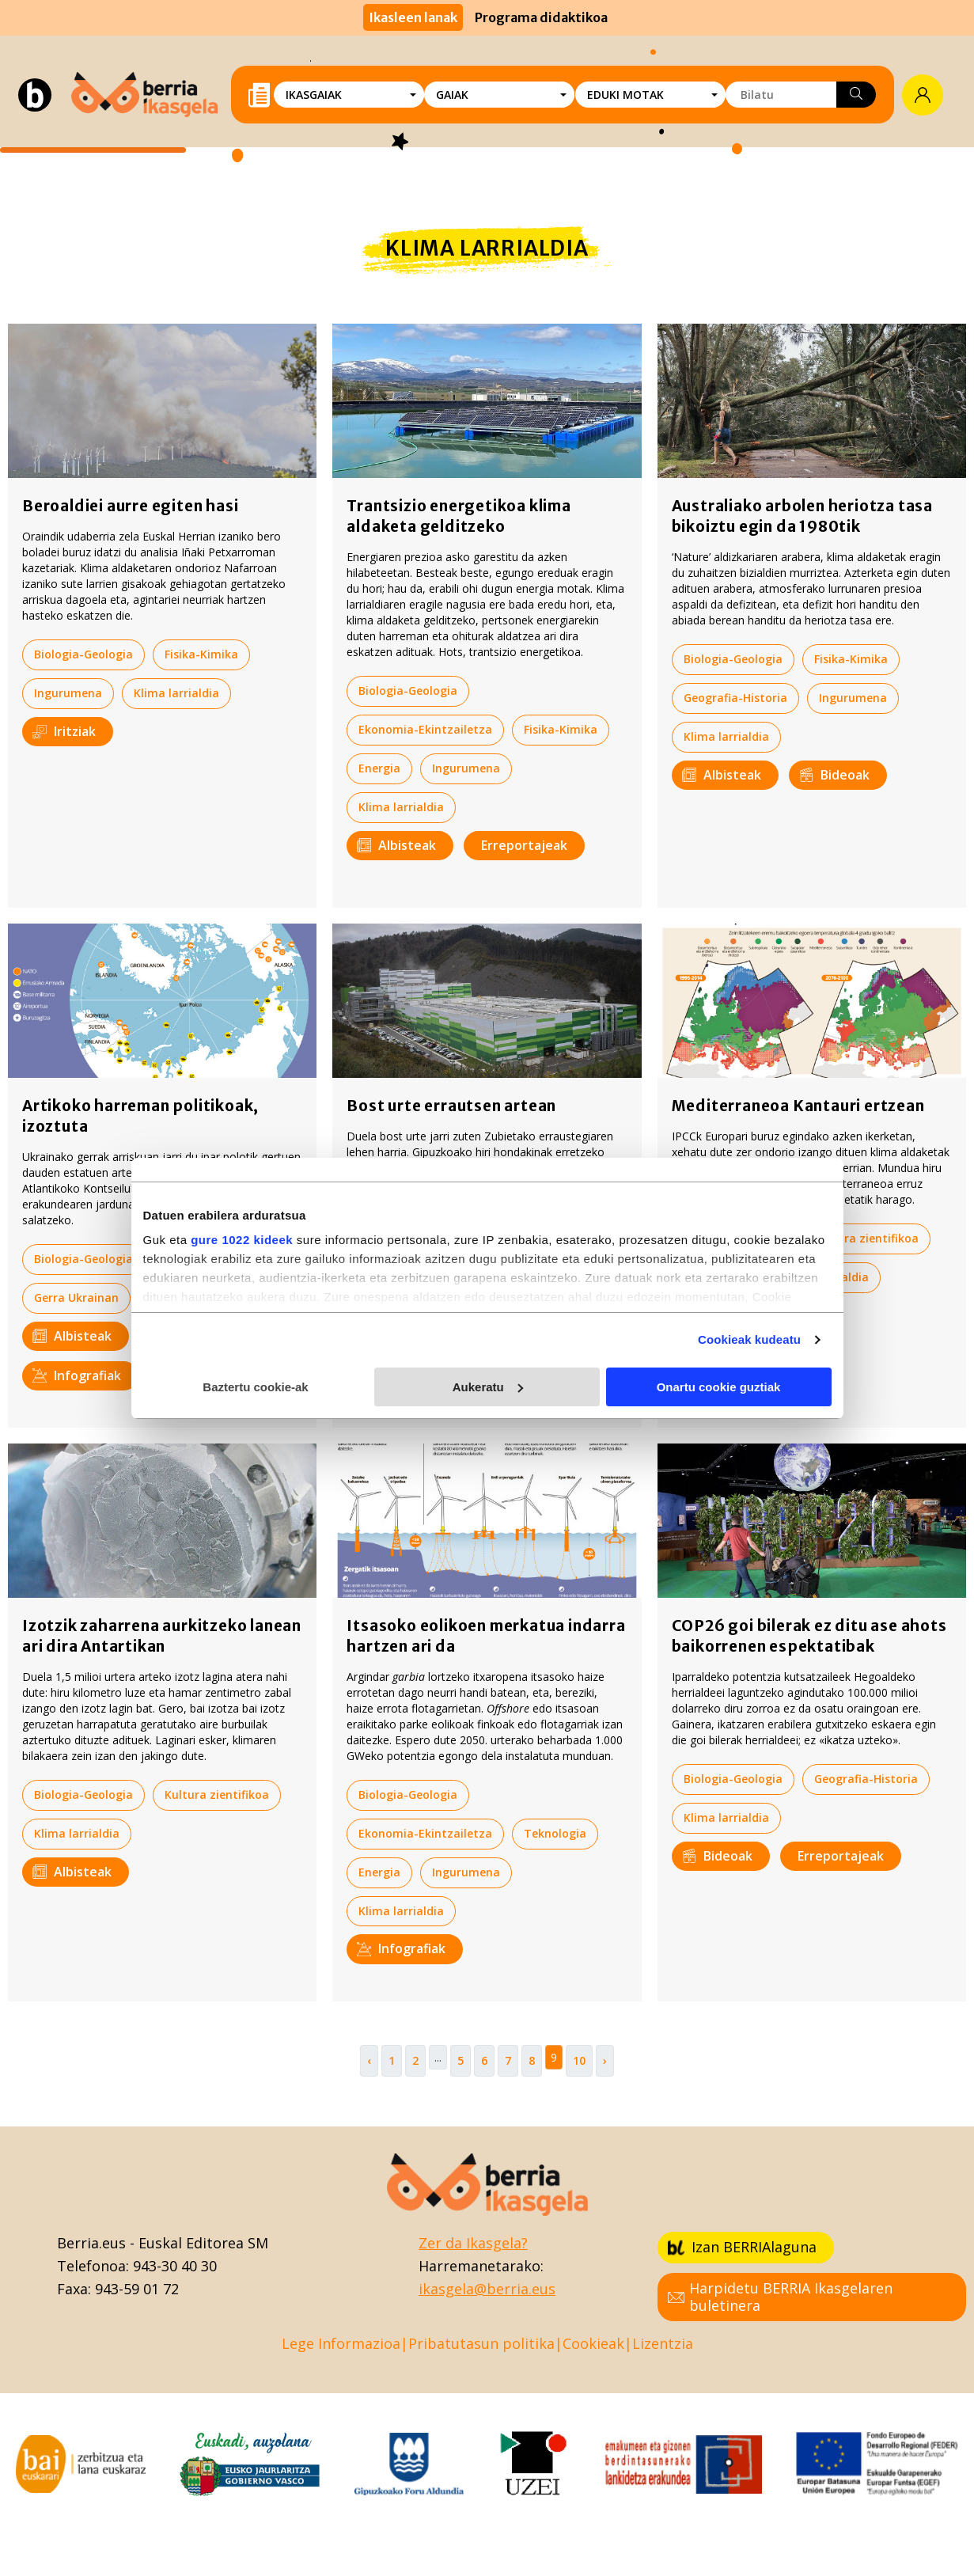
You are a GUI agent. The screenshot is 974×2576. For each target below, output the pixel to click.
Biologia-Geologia (83, 654)
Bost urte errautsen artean (451, 1105)
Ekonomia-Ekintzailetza (425, 729)
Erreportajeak (524, 845)
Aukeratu (488, 1387)
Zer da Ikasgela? (473, 2242)
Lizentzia (662, 2343)
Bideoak (834, 774)
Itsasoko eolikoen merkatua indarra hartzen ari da (486, 1636)
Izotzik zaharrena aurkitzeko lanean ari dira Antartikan (161, 1636)
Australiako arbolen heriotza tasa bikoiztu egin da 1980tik (802, 516)
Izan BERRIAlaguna (742, 2246)
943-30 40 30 (175, 2265)
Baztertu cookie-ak (255, 1387)
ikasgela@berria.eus (487, 2288)
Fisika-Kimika (201, 654)
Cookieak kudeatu (749, 1339)
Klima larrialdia (176, 692)
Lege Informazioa (341, 2343)
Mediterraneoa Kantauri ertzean (798, 1105)
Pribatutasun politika (481, 2343)
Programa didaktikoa (541, 17)
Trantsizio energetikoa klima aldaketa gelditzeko (458, 516)
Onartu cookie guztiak (719, 1387)
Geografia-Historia (735, 697)
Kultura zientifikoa (866, 1238)
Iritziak (64, 731)
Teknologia (555, 1833)
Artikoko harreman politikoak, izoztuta (140, 1116)
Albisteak (396, 845)
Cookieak (593, 2343)
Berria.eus (91, 2242)
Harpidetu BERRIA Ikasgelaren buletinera (780, 2296)
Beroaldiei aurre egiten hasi (130, 505)
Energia (379, 768)
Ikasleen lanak (413, 17)
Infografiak (76, 1375)
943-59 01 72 (137, 2288)
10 (579, 2060)
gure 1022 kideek (242, 1239)
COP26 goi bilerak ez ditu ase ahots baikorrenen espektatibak (809, 1636)
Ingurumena (68, 692)
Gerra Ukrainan (76, 1297)
